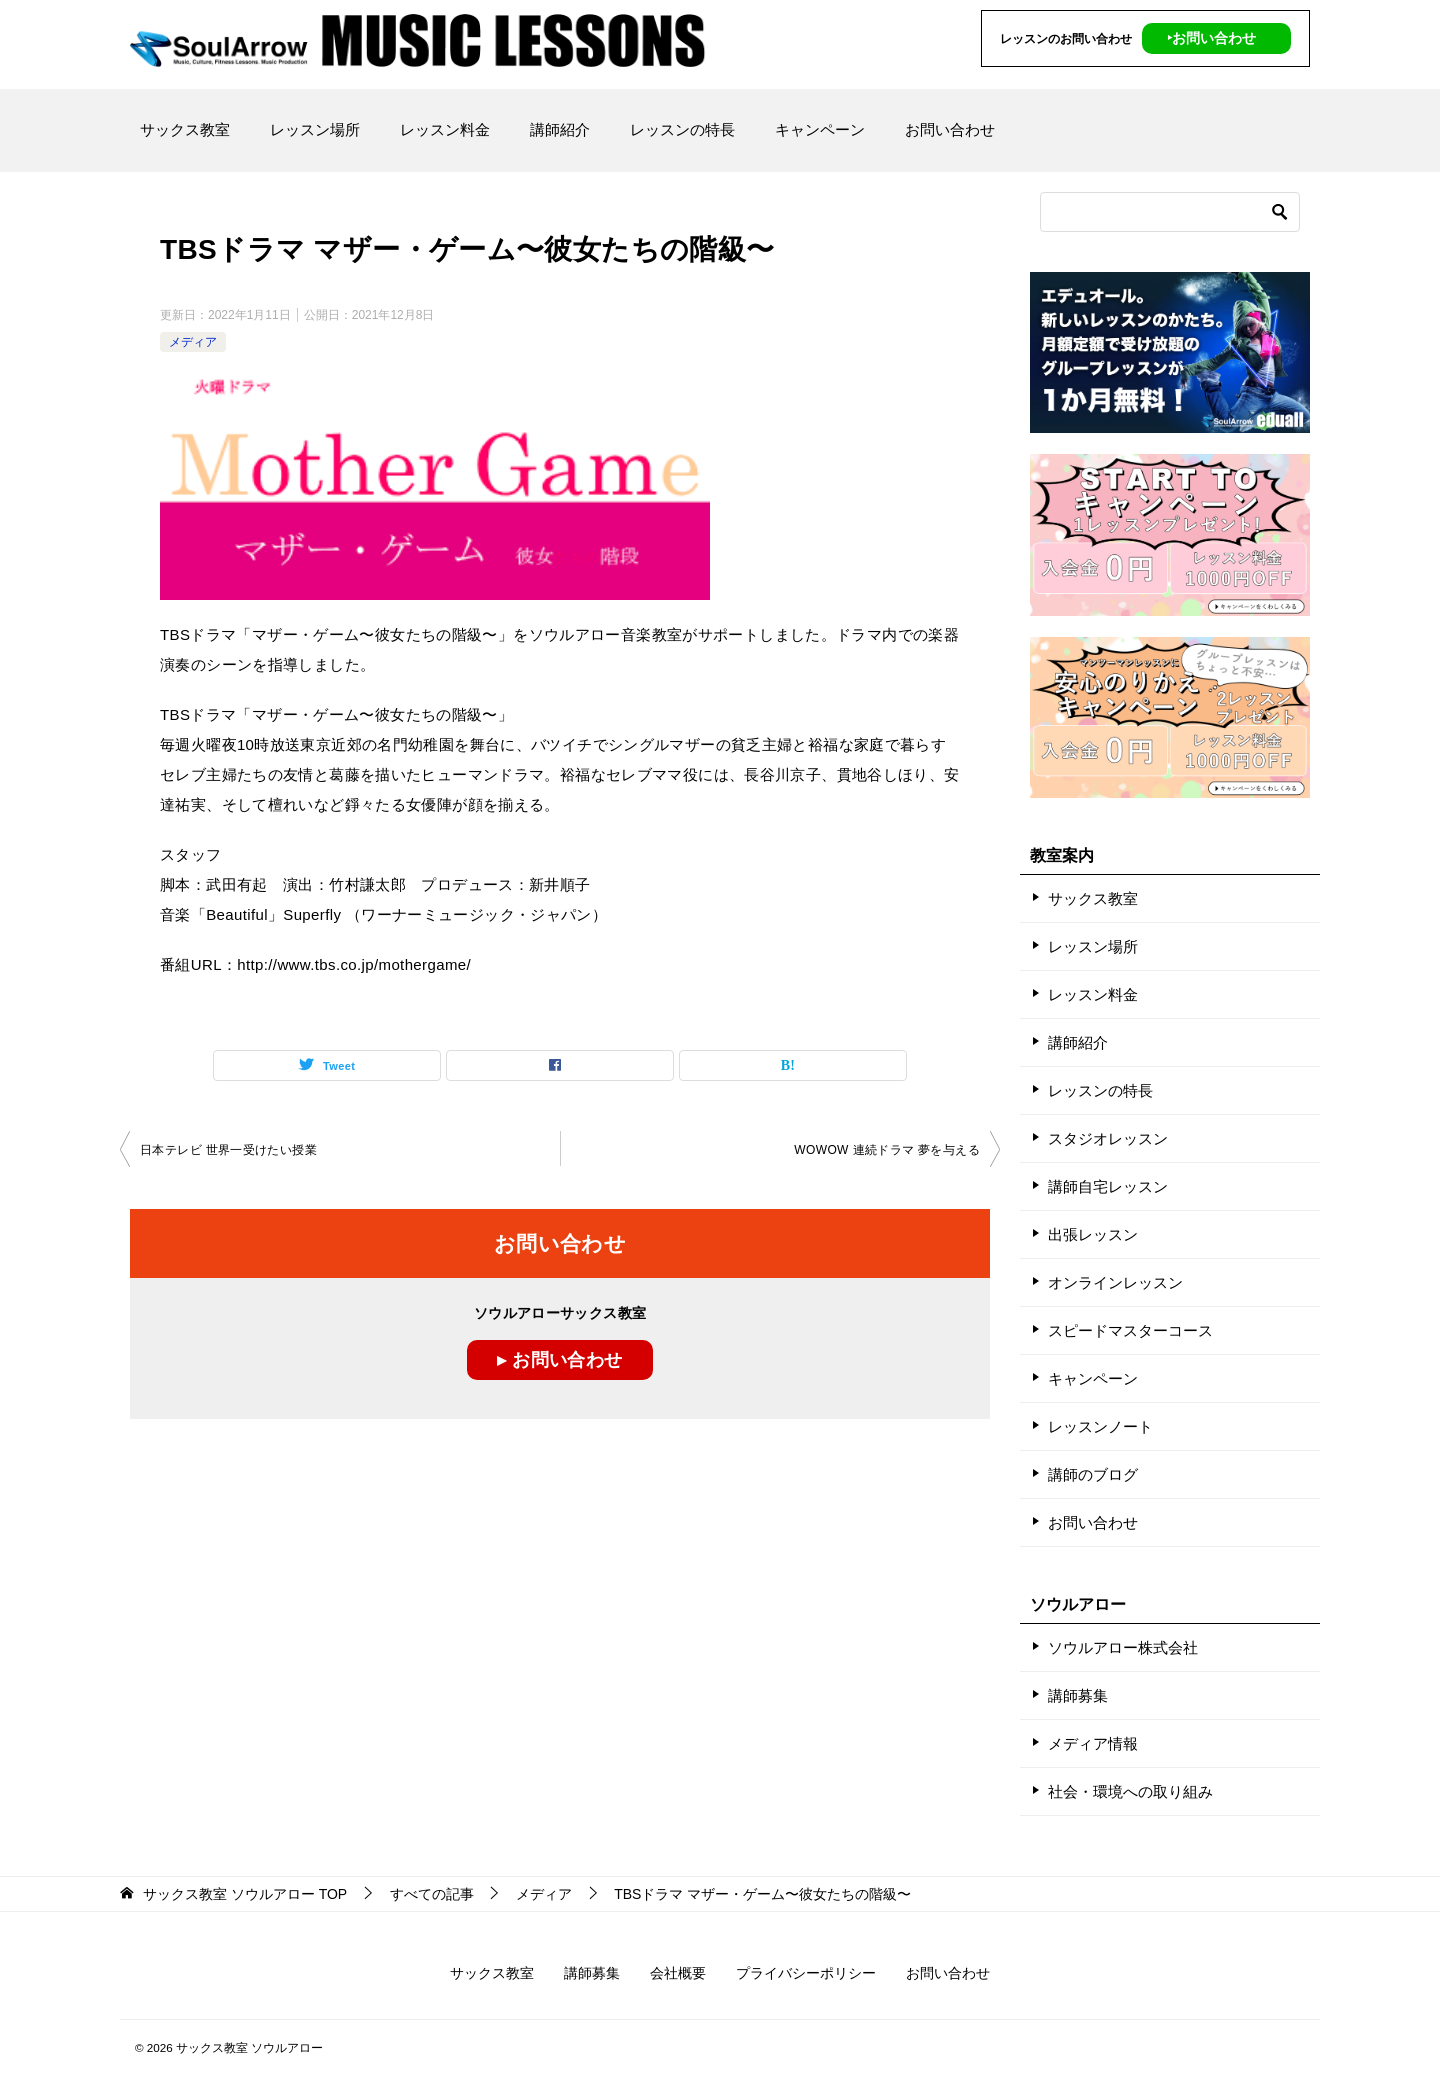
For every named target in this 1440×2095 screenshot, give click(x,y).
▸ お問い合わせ (559, 1360)
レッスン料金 (445, 129)
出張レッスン (1093, 1234)
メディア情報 (1093, 1743)
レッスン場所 (315, 129)
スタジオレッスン (1108, 1138)
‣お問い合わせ (1211, 38)
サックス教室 (185, 129)
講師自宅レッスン (1108, 1186)
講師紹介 (560, 129)
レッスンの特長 (682, 129)
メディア (193, 342)
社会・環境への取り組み (1130, 1791)
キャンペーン (820, 129)
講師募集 (1078, 1695)
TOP (245, 1894)
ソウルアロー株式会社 (1123, 1647)
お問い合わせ (950, 129)
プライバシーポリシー (806, 1973)
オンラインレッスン (1115, 1282)
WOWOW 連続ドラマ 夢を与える (887, 1150)
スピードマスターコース (1130, 1330)
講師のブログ (1093, 1474)
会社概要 (678, 1973)
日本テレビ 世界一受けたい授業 (228, 1150)
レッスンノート (1100, 1426)
